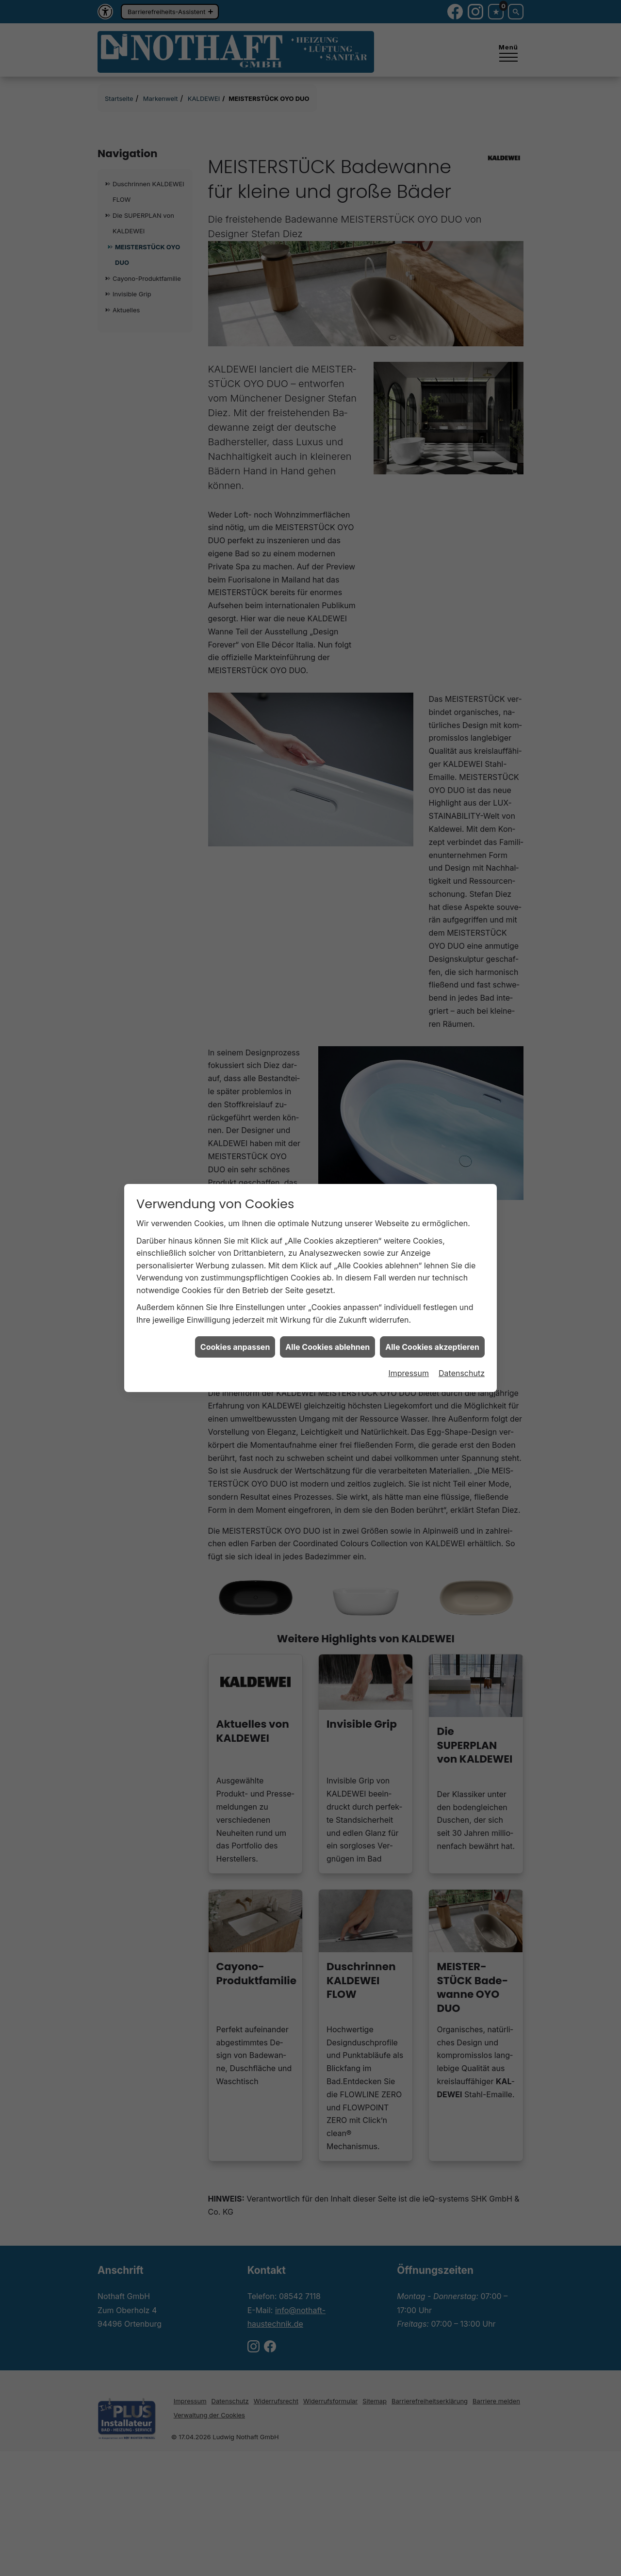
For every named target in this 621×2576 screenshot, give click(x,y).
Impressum (408, 1373)
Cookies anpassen (235, 1347)
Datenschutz (462, 1373)
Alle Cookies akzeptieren (432, 1347)
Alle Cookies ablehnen (327, 1347)
